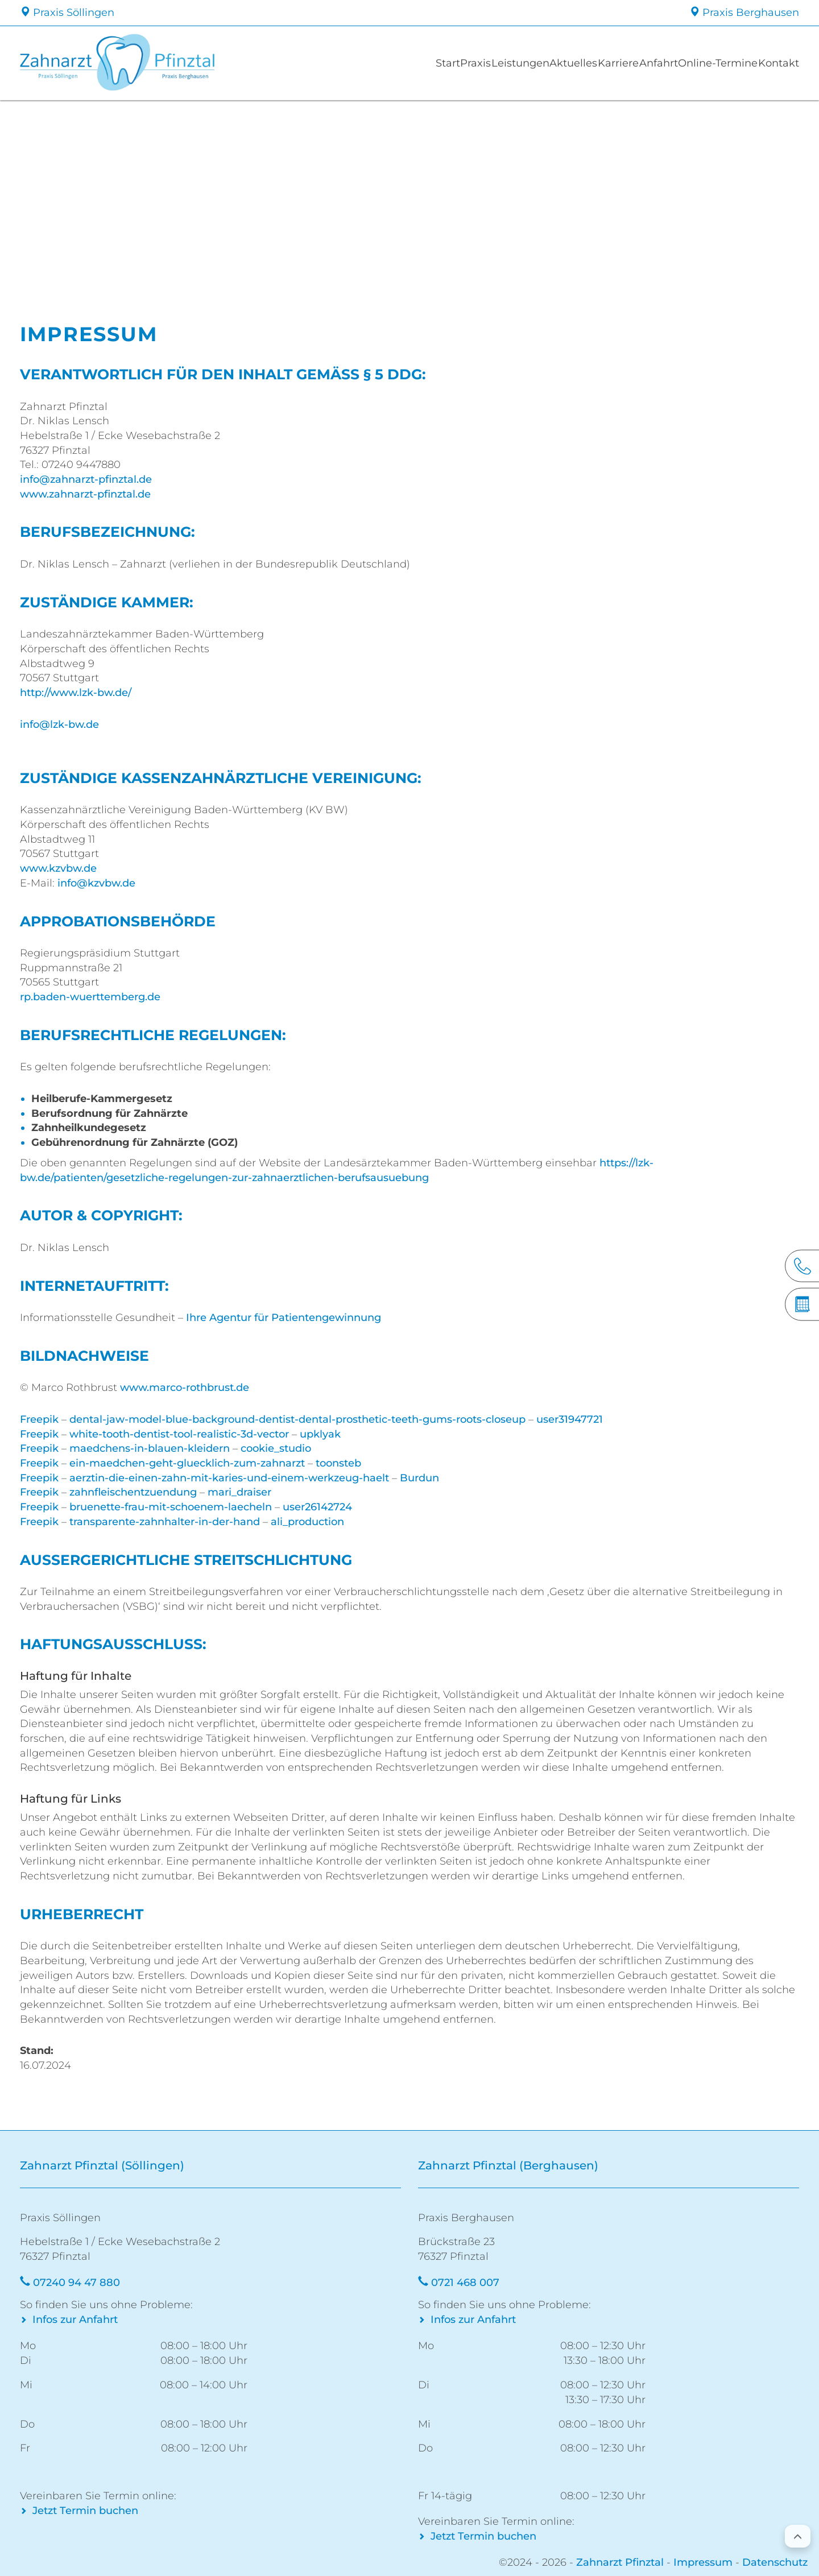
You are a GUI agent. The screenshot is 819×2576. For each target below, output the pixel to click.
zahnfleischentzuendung (133, 1492)
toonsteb (338, 1463)
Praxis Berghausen (744, 12)
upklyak (320, 1434)
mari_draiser (239, 1492)
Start (330, 63)
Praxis (374, 63)
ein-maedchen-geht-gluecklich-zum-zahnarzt (187, 1463)
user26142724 (317, 1507)
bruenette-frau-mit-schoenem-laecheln (170, 1507)
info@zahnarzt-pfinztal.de (86, 479)
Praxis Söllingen (67, 12)
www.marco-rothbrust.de (184, 1387)
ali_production (307, 1521)
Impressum (703, 2562)
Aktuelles (503, 63)
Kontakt (770, 63)
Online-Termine (694, 63)
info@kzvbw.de (96, 883)
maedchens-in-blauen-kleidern (149, 1448)
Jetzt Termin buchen (85, 2510)
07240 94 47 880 (76, 2282)
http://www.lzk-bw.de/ (75, 692)
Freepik (39, 1419)
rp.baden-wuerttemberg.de (90, 997)
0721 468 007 (465, 2282)
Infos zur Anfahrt (75, 2319)
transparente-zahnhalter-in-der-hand (164, 1521)
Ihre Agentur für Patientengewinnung (283, 1317)
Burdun (419, 1478)
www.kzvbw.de (58, 868)
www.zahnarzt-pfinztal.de (85, 494)
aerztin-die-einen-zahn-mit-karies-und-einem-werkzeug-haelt (229, 1478)
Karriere (563, 63)
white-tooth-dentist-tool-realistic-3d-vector (179, 1434)
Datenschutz (775, 2562)
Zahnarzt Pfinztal (620, 2562)
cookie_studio (276, 1448)
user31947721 (569, 1419)
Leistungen (435, 63)
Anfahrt (619, 63)
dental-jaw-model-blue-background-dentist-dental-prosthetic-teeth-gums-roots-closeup (297, 1419)
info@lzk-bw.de (59, 724)
